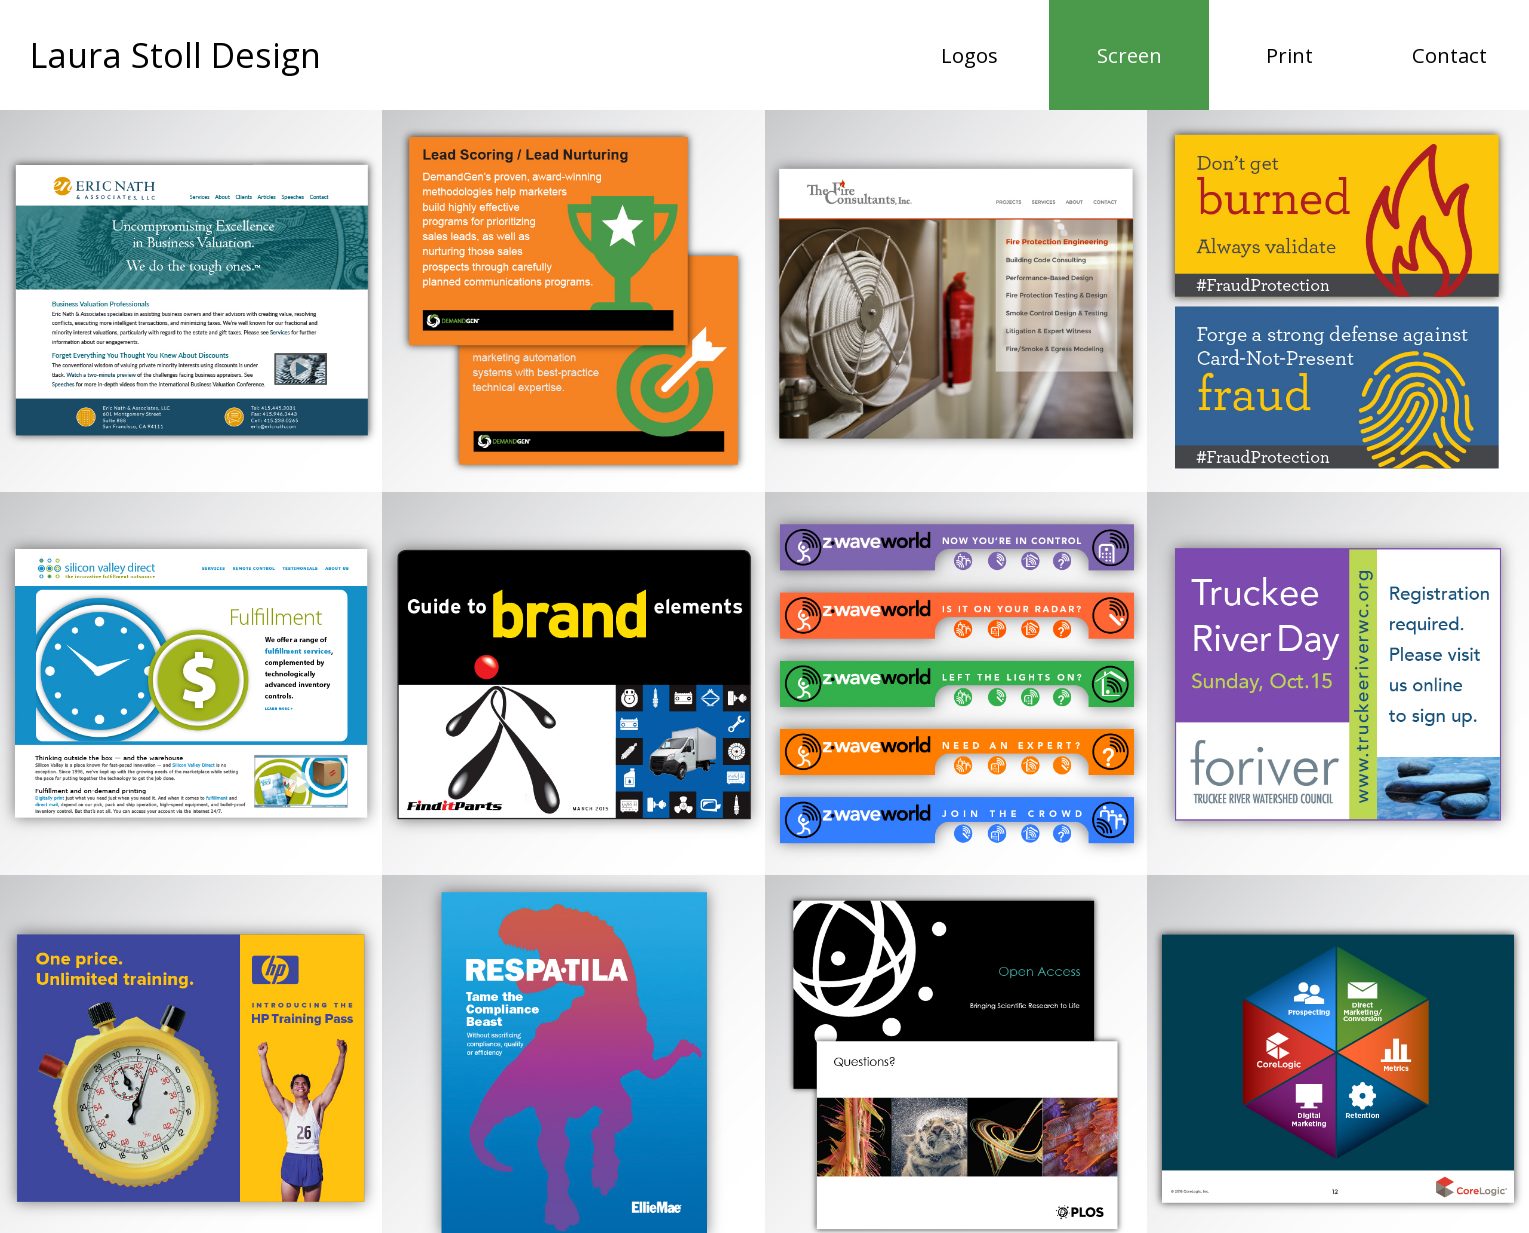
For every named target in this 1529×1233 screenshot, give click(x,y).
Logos (969, 55)
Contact (1449, 55)
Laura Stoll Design (178, 54)
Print (1289, 55)
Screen (1153, 54)
